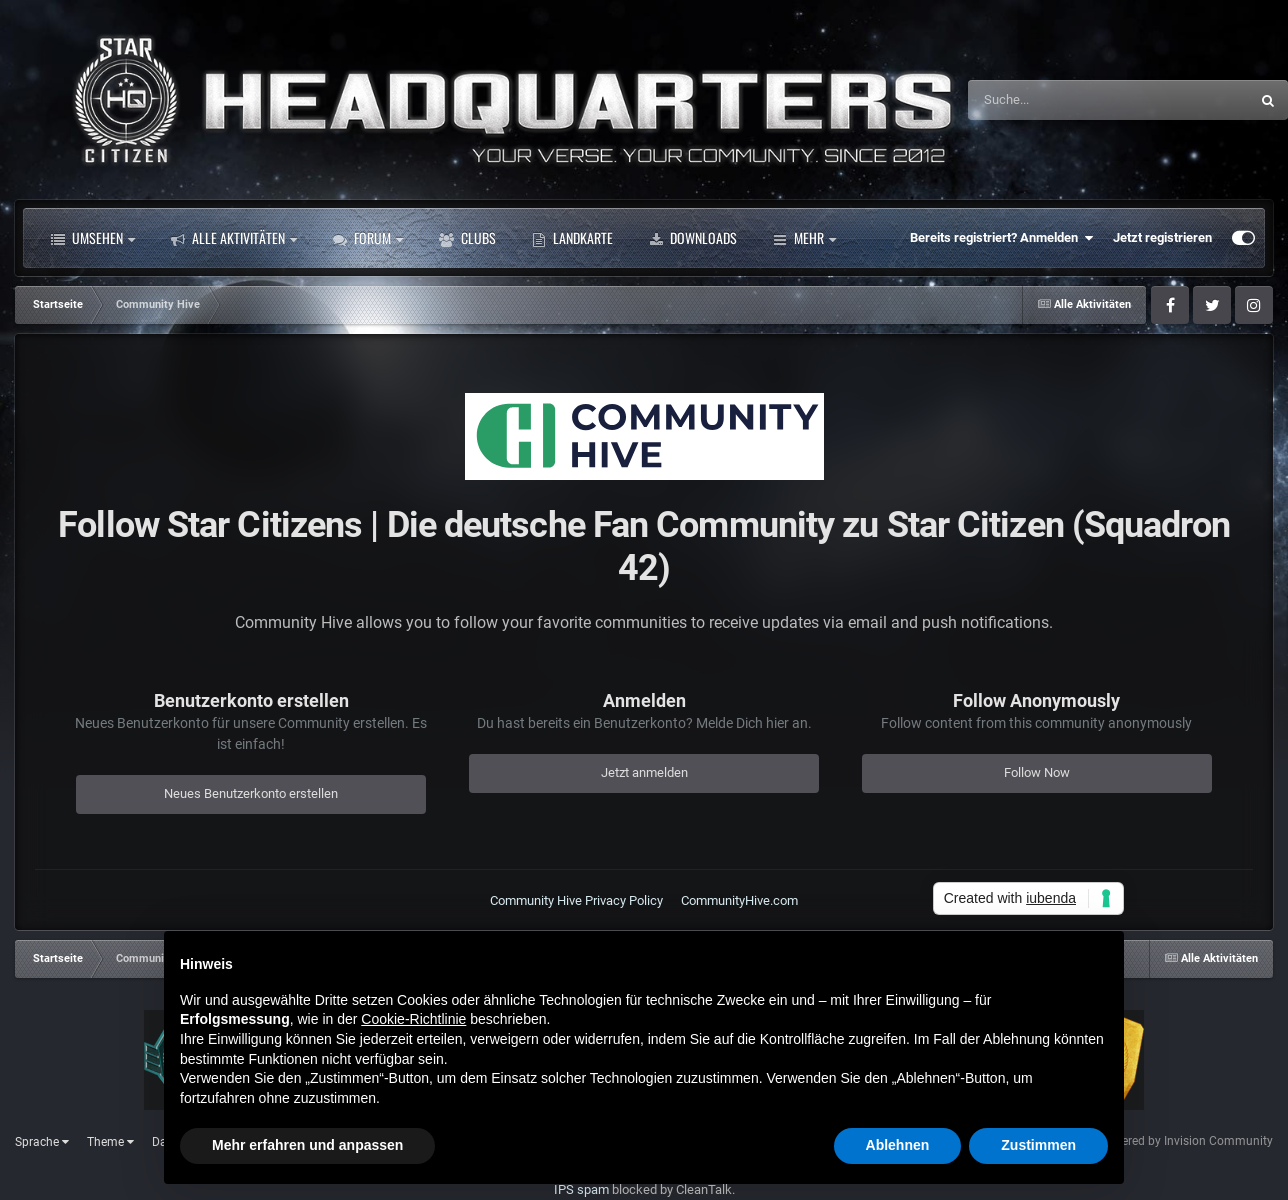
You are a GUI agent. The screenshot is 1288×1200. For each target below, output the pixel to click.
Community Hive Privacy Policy (576, 900)
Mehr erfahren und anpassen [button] (307, 1145)
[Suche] (1069, 100)
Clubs (467, 238)
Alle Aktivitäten (234, 238)
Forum (368, 238)
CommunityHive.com (739, 900)
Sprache (42, 1142)
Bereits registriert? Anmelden (1001, 238)
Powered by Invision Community (1185, 1141)
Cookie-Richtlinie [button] (413, 1019)
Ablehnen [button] (898, 1145)
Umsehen (93, 238)
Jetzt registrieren (1162, 237)
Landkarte (572, 238)
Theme (110, 1142)
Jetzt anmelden (644, 772)
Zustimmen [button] (1038, 1145)
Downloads (693, 238)
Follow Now (1037, 772)
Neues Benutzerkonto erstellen (251, 793)
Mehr (804, 238)
